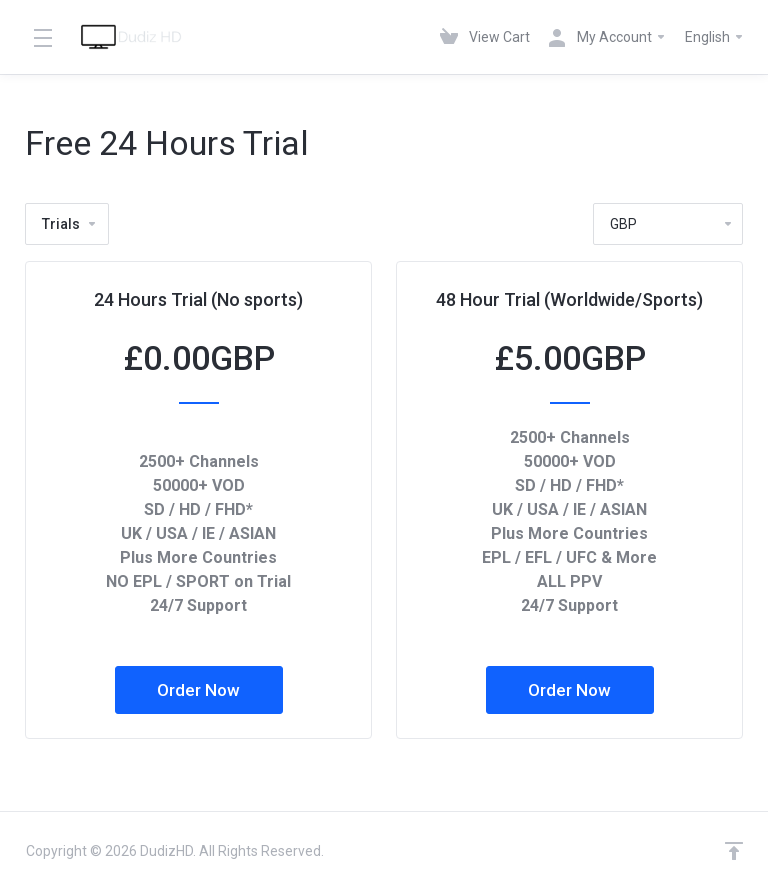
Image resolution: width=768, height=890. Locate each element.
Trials (70, 224)
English (715, 37)
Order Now (198, 690)
